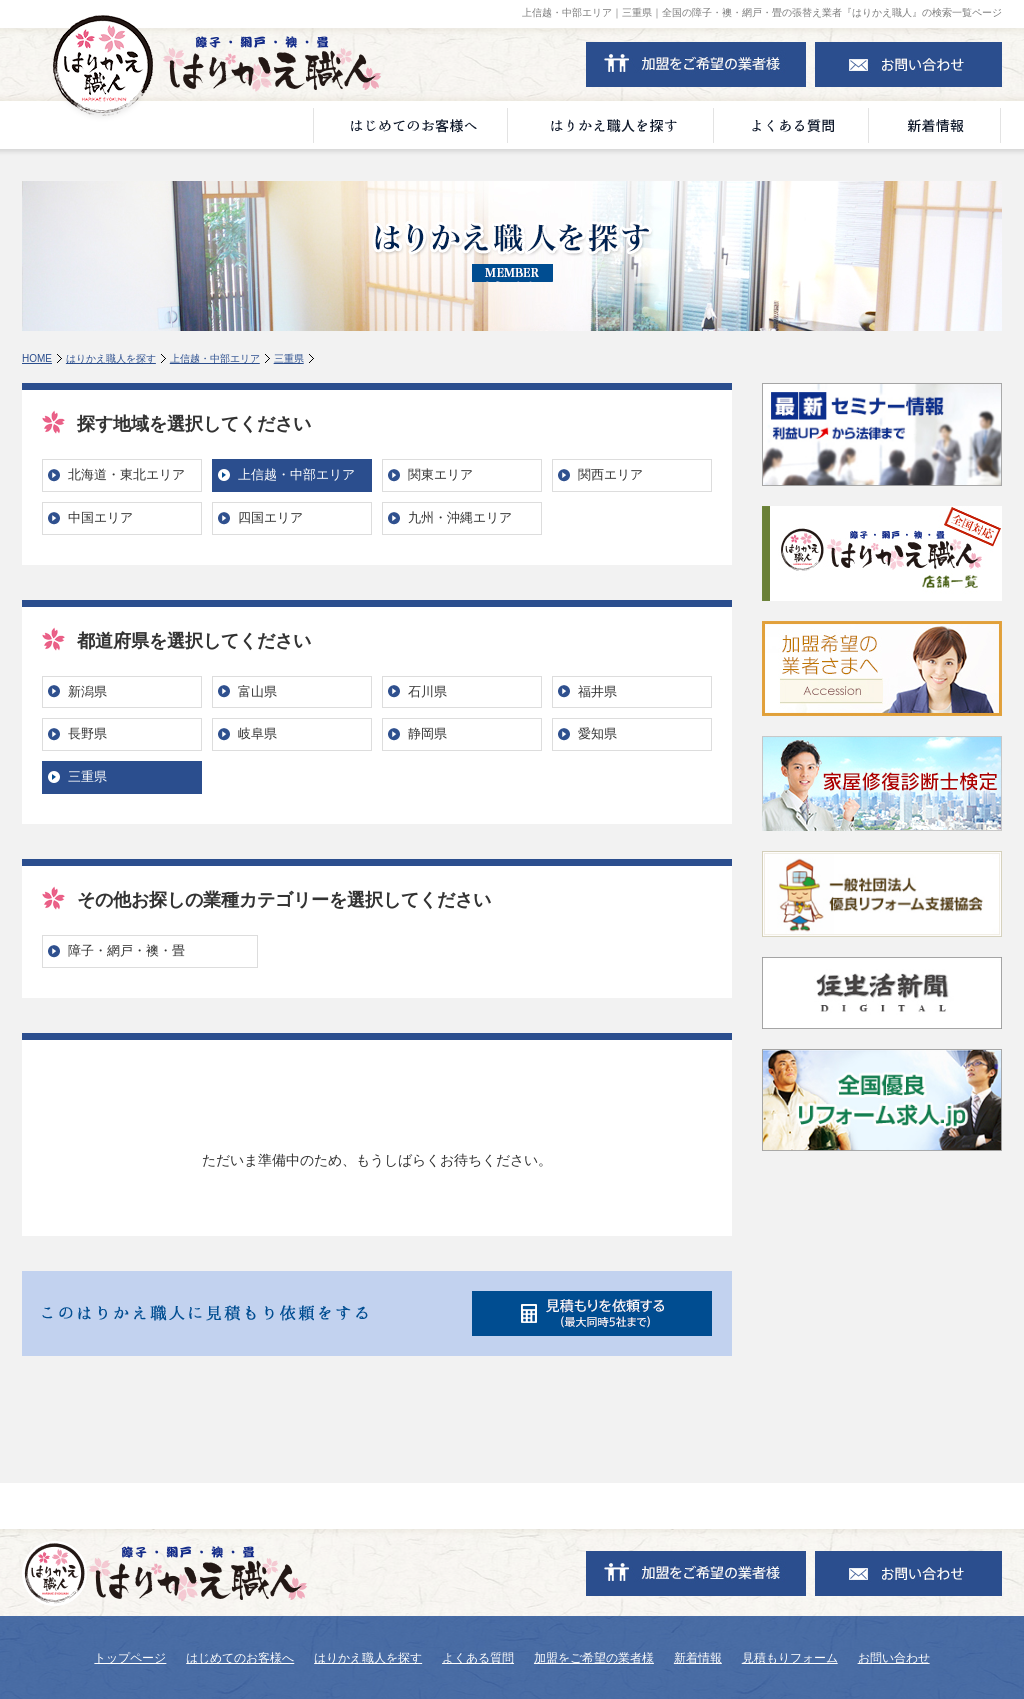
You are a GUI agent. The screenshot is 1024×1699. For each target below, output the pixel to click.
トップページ (130, 1658)
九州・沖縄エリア (460, 517)
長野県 (87, 733)
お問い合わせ (894, 1658)
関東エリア (440, 474)
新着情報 (698, 1658)
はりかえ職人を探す (111, 358)
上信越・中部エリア (215, 358)
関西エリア (610, 474)
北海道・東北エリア (126, 474)
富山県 (257, 691)
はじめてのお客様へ (240, 1658)
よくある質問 (478, 1658)
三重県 (289, 358)
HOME (37, 358)
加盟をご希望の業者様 (594, 1658)
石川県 (427, 691)
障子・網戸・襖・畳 (126, 950)
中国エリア (100, 517)
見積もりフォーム (790, 1658)
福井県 (597, 691)
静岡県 (427, 733)
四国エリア (270, 517)
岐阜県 (257, 733)
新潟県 (87, 691)
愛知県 (597, 733)
